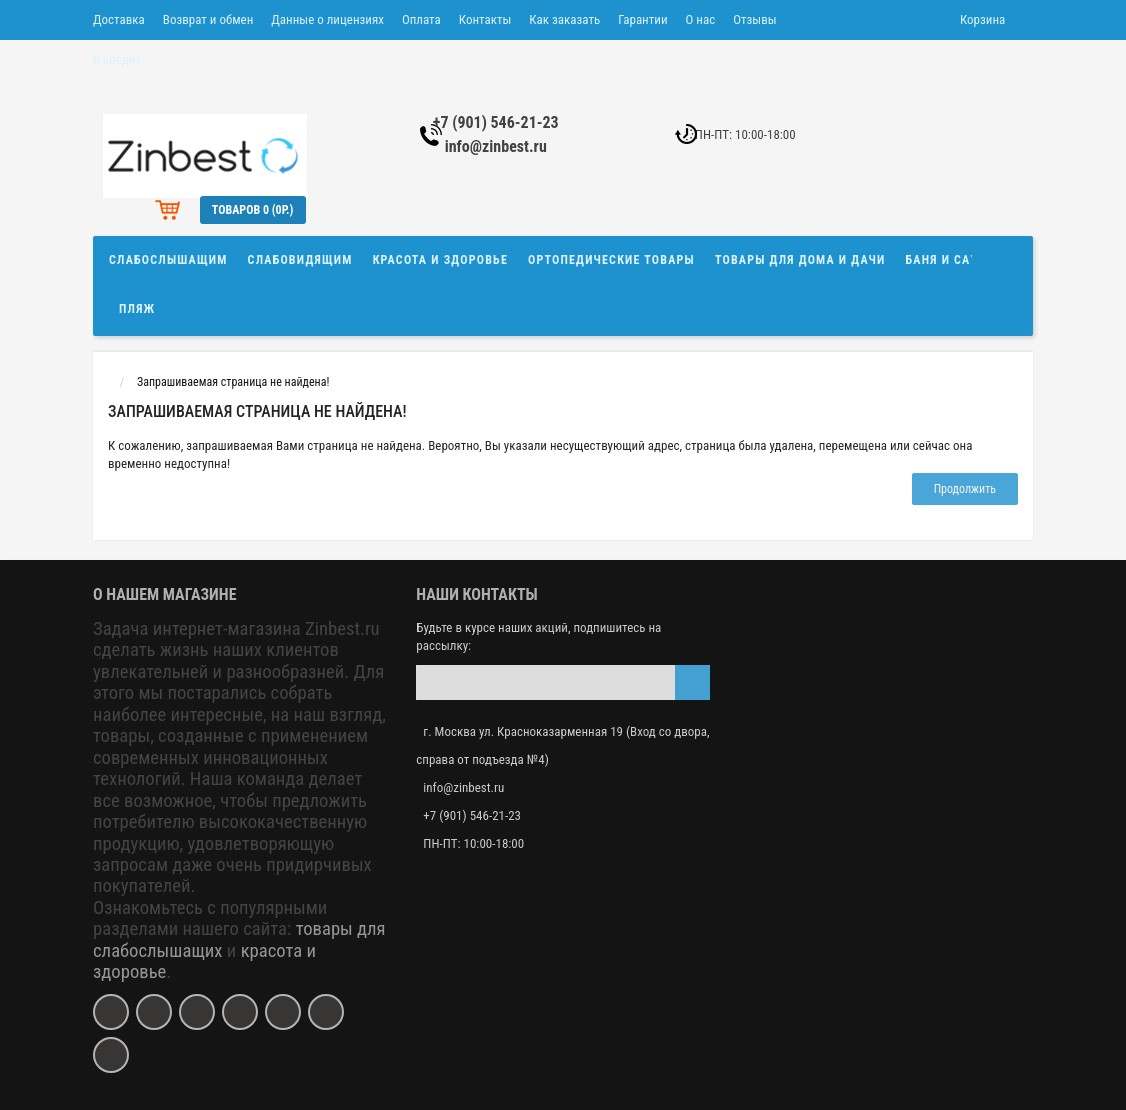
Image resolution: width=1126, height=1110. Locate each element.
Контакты (485, 19)
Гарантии (642, 19)
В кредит (117, 59)
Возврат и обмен (208, 19)
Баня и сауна (951, 260)
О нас (701, 19)
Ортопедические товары (611, 260)
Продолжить (965, 489)
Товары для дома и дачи (800, 260)
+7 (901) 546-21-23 (496, 122)
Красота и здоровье (440, 260)
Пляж (137, 309)
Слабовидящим (300, 260)
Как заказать (564, 19)
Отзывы (754, 19)
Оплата (421, 19)
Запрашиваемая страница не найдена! (233, 382)
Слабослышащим (168, 260)
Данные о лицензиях (327, 19)
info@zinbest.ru (496, 146)
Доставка (119, 19)
